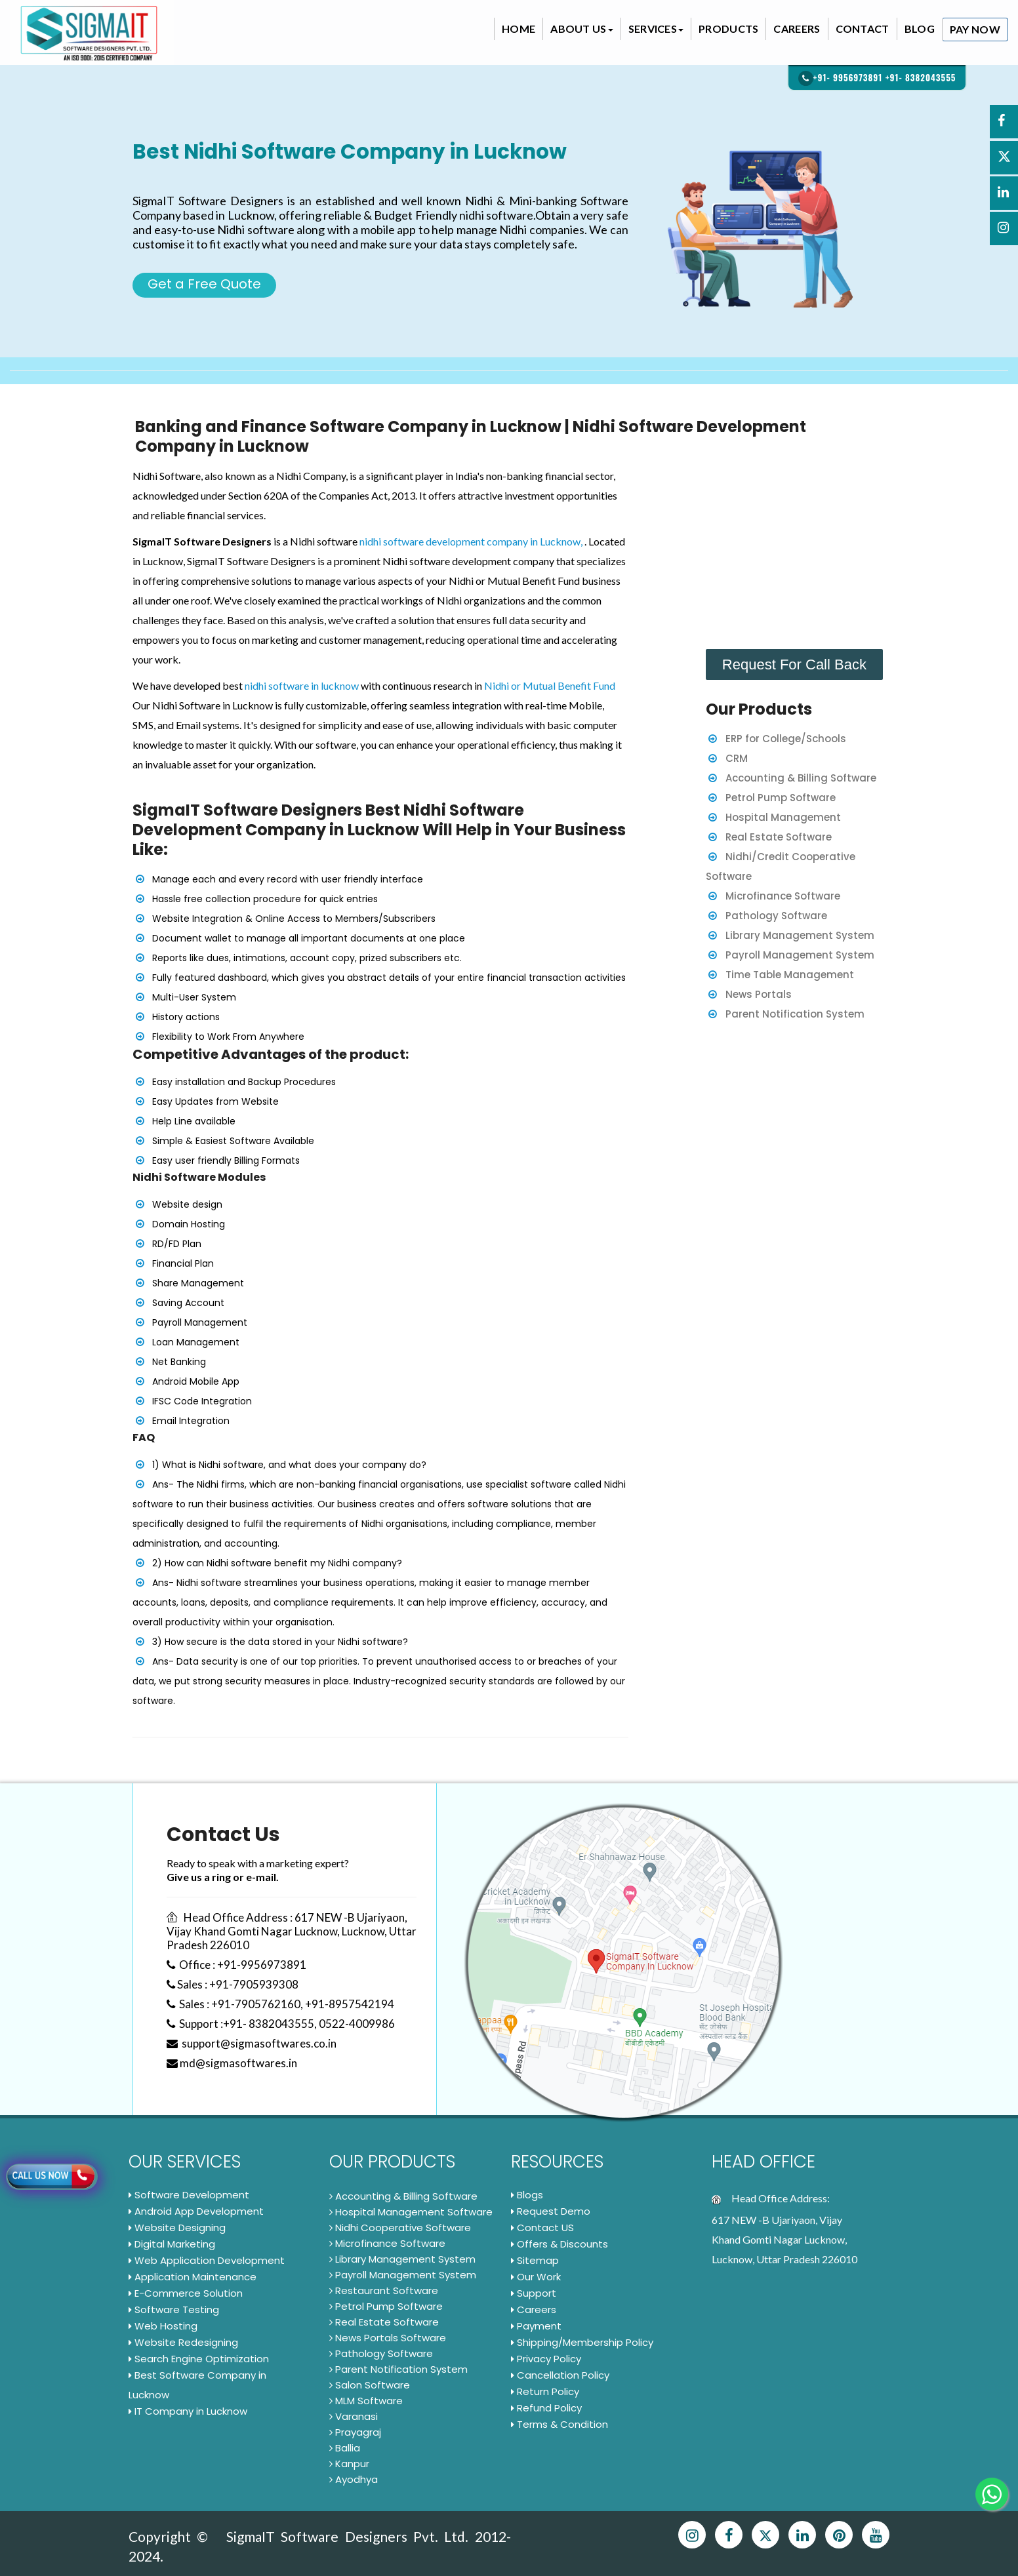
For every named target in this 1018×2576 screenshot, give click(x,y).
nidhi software (391, 541)
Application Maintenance (192, 2277)
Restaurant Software (383, 2290)
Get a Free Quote (204, 284)
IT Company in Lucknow (188, 2411)
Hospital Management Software (411, 2212)
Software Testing (174, 2309)
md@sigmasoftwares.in (232, 2063)
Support (533, 2293)
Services (655, 28)
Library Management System (799, 935)
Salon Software (369, 2385)
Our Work (536, 2277)
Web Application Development (207, 2260)
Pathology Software (776, 915)
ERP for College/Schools (785, 738)
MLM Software (366, 2401)
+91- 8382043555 (921, 77)
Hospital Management (783, 817)
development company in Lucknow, (505, 541)
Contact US (542, 2227)
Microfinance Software (782, 896)
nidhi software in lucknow (302, 685)
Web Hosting (163, 2326)
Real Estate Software (778, 837)
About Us (581, 28)
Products (728, 28)
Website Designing (177, 2227)
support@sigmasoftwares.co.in (251, 2043)
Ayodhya (353, 2479)
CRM (736, 758)
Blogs (527, 2195)
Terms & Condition (559, 2424)
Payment (536, 2326)
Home (518, 28)
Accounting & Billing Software (800, 778)
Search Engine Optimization (199, 2359)
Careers (796, 28)
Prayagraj (355, 2432)
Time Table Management (789, 974)
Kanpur (349, 2463)
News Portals (758, 994)
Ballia (344, 2448)
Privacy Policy (546, 2359)
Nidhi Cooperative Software (400, 2227)
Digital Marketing (172, 2244)
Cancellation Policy (560, 2375)
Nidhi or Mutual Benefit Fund (549, 685)
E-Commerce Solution (186, 2293)
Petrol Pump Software (780, 797)
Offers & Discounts (559, 2244)
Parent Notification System (795, 1014)
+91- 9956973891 (848, 77)
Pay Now (975, 29)
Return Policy (545, 2391)
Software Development (189, 2195)
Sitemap (535, 2260)
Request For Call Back (794, 664)
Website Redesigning (183, 2342)
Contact (862, 28)
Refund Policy (546, 2408)
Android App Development (196, 2211)
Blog (920, 28)
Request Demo (550, 2211)
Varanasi (353, 2416)
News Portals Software (387, 2338)
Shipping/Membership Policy (582, 2342)
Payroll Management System (799, 955)
